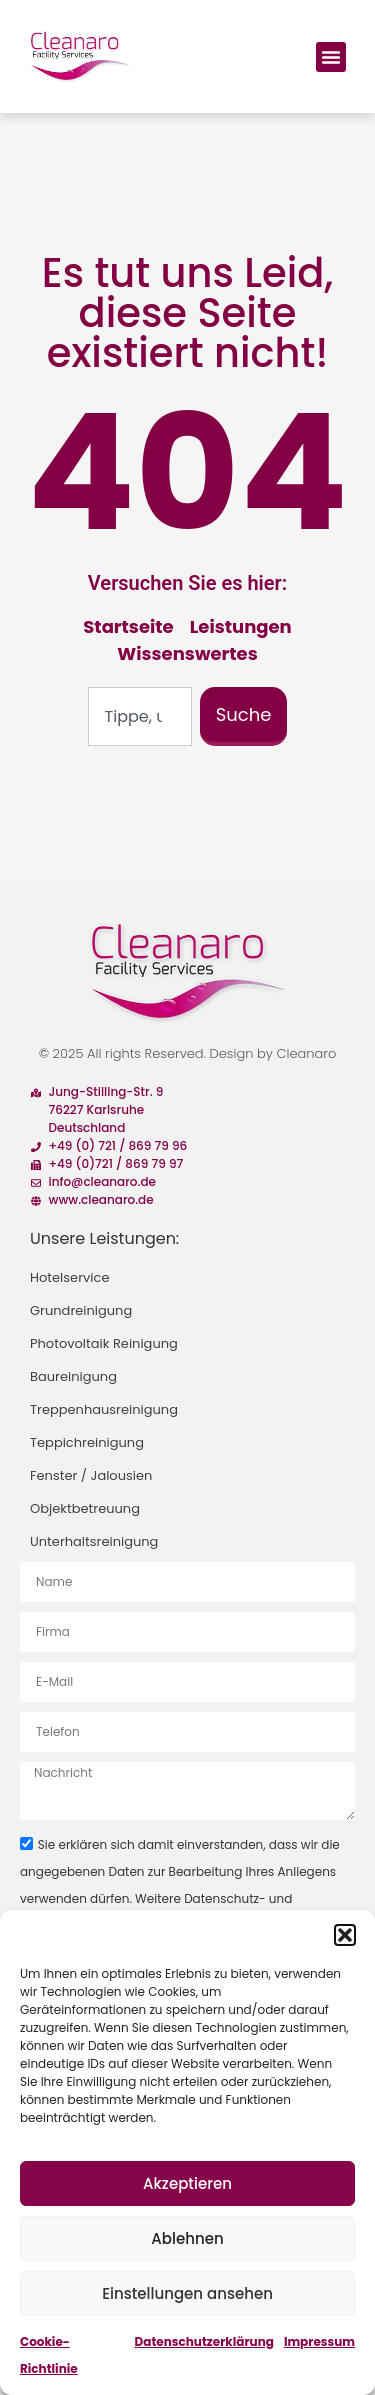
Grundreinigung (81, 1310)
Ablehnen (187, 2238)
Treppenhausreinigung (104, 1409)
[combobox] (140, 716)
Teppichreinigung (87, 1442)
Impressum (319, 2341)
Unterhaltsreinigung (94, 1541)
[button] (345, 1935)
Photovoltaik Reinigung (104, 1343)
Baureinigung (73, 1376)
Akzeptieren (187, 2183)
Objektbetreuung (85, 1508)
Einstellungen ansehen (187, 2293)
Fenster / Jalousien (91, 1475)
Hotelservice (69, 1277)
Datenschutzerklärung (204, 2341)
